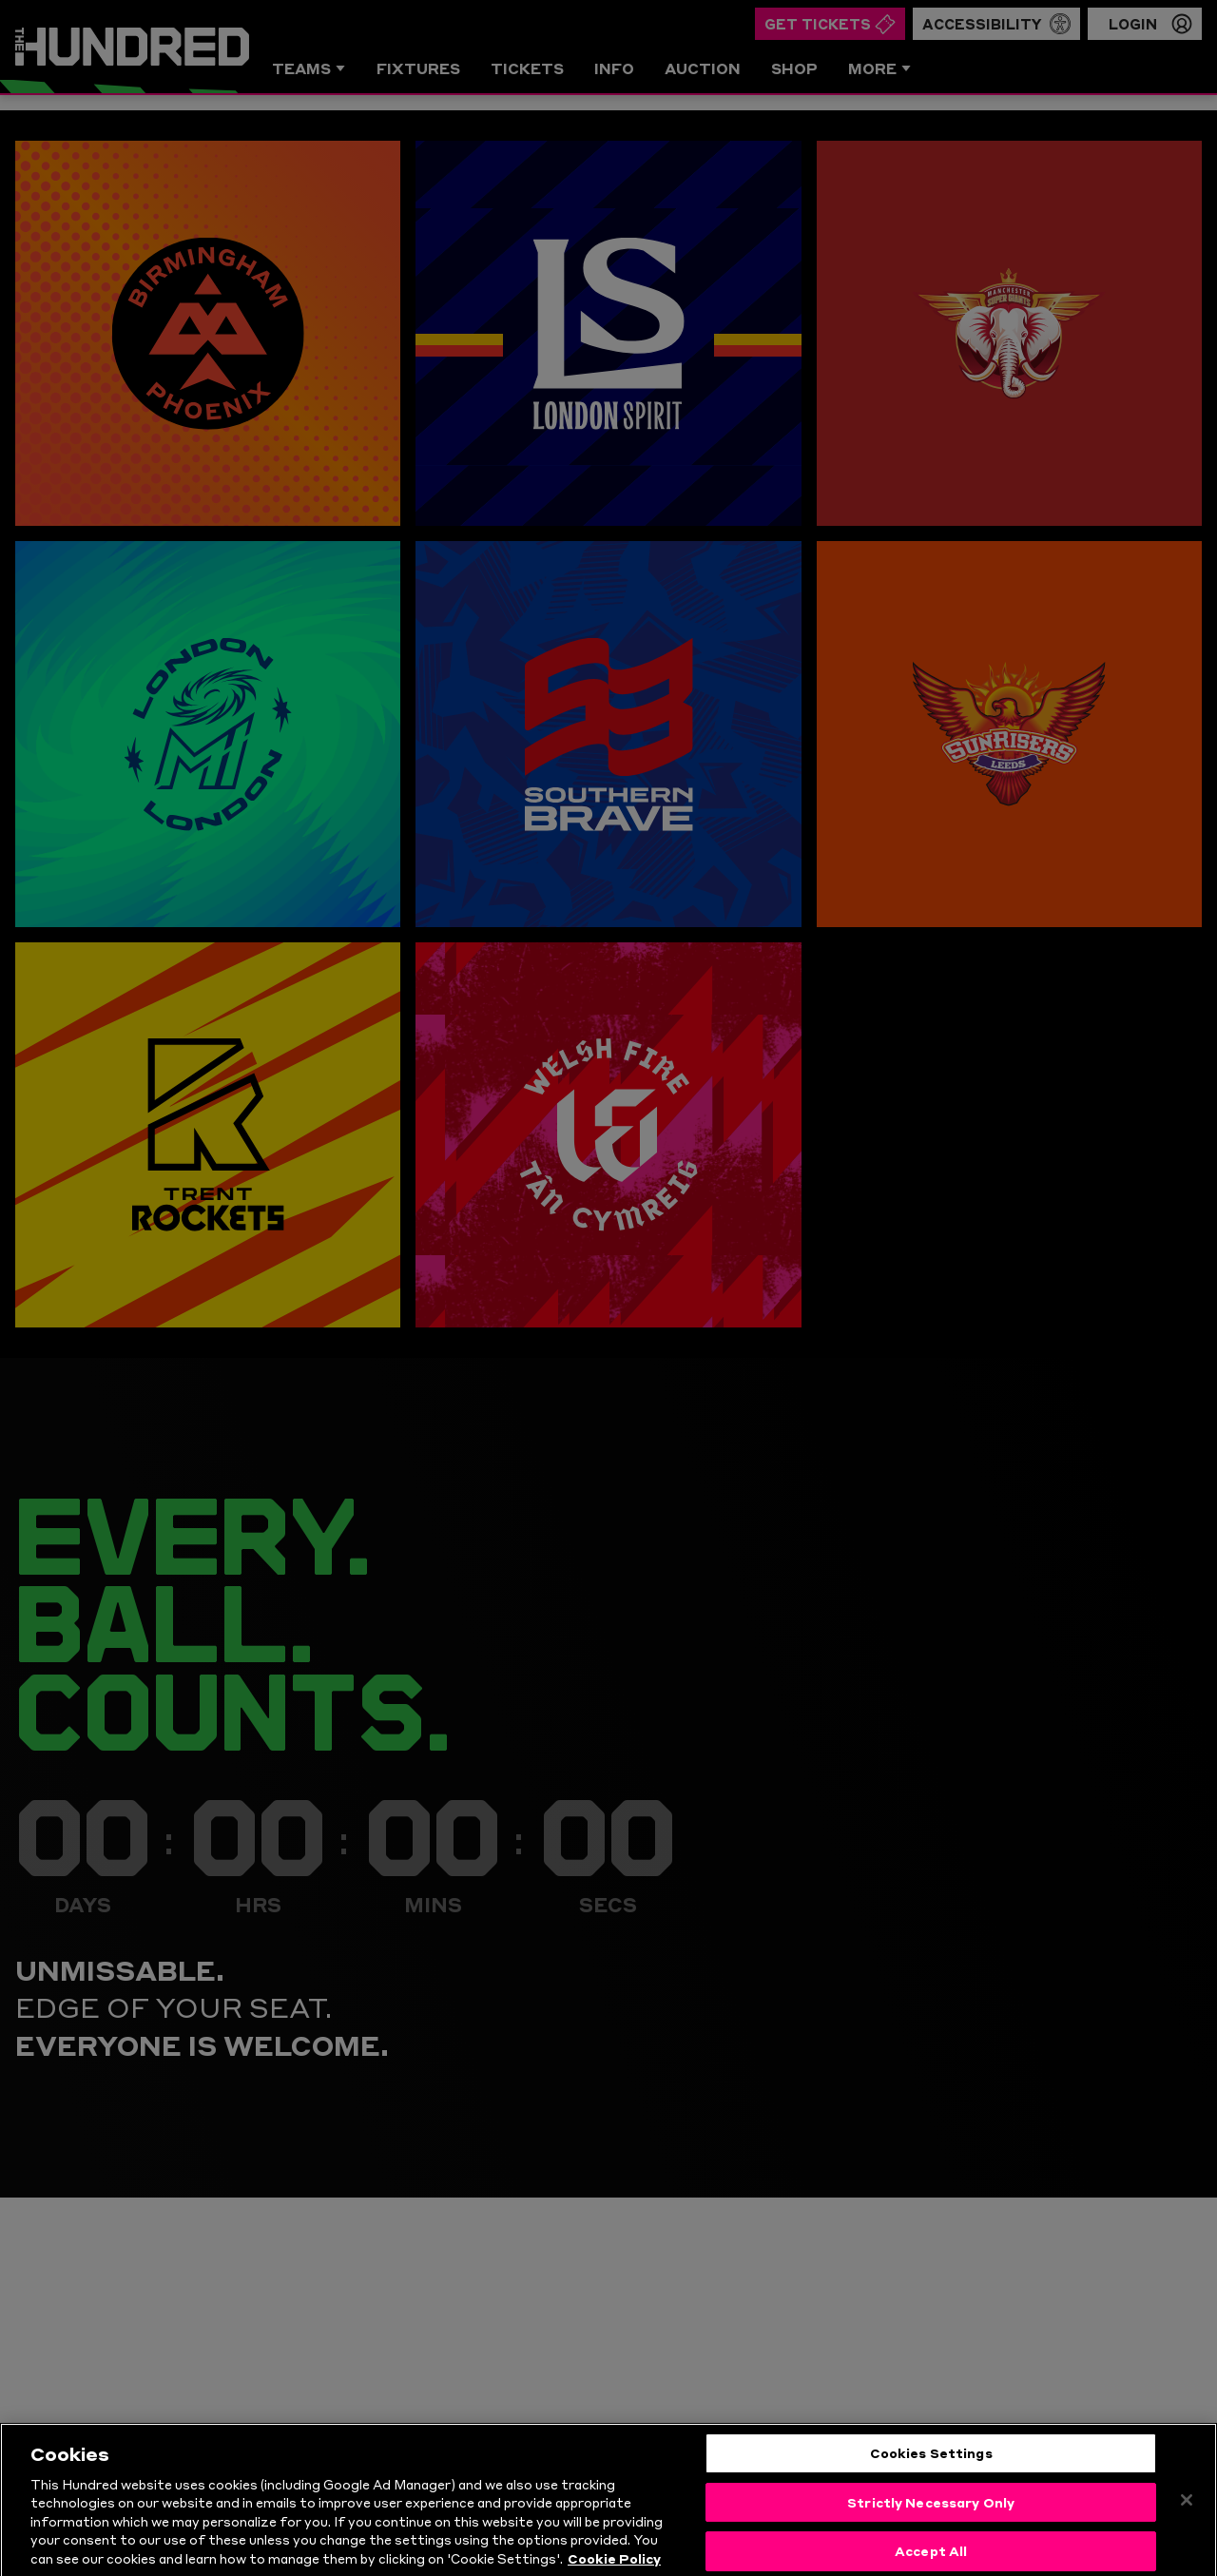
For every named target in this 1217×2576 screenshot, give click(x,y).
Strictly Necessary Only (930, 2540)
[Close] (1186, 2539)
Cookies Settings (931, 2491)
